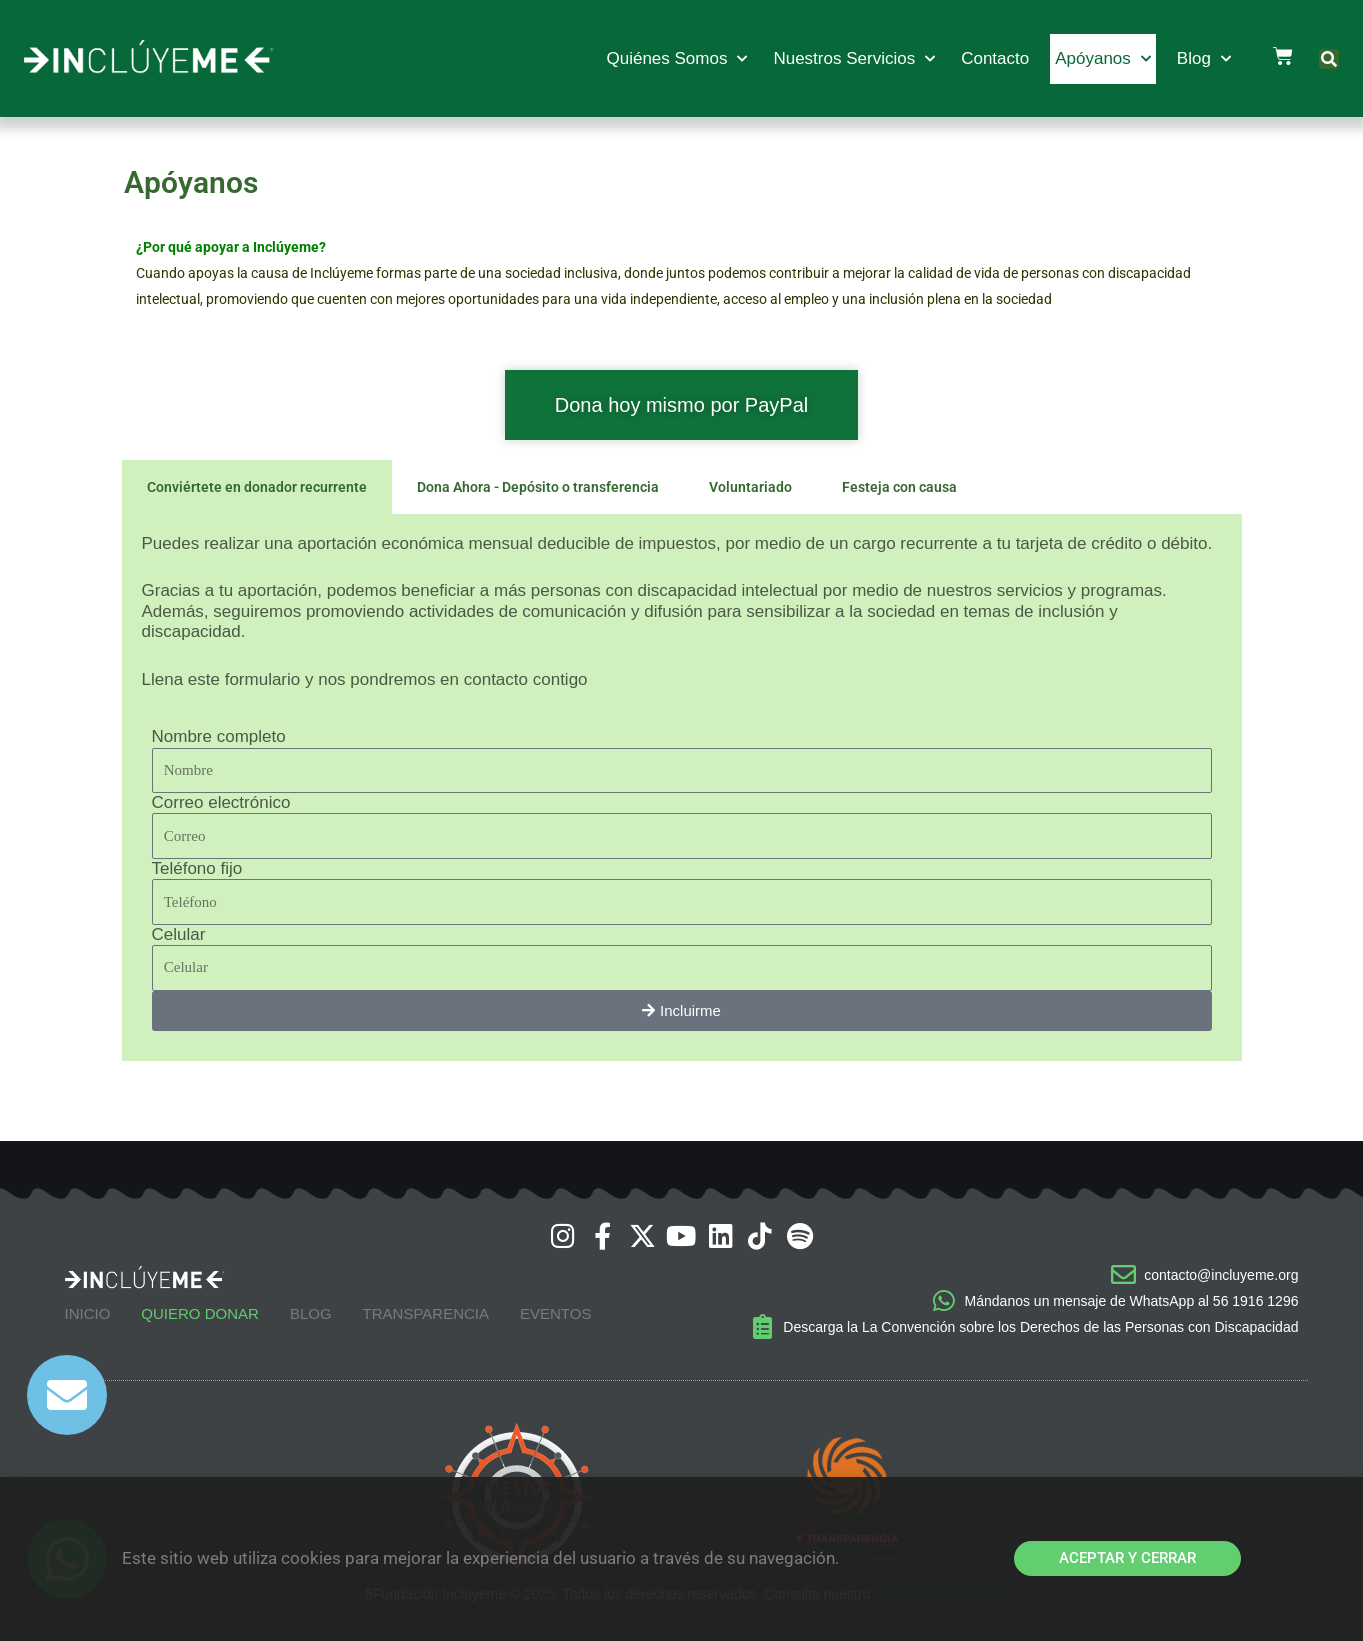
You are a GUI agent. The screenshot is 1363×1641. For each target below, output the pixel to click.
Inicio (88, 1313)
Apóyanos (1103, 59)
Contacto (995, 58)
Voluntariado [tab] (750, 487)
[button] (1329, 59)
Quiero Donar (200, 1313)
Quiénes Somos (676, 59)
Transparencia (426, 1313)
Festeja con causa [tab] (899, 487)
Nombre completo (219, 736)
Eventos (555, 1313)
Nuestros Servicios (854, 59)
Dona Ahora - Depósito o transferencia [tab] (538, 487)
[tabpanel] (682, 787)
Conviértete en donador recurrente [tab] (257, 487)
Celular (179, 934)
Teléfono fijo (197, 868)
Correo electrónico (221, 802)
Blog (1204, 59)
